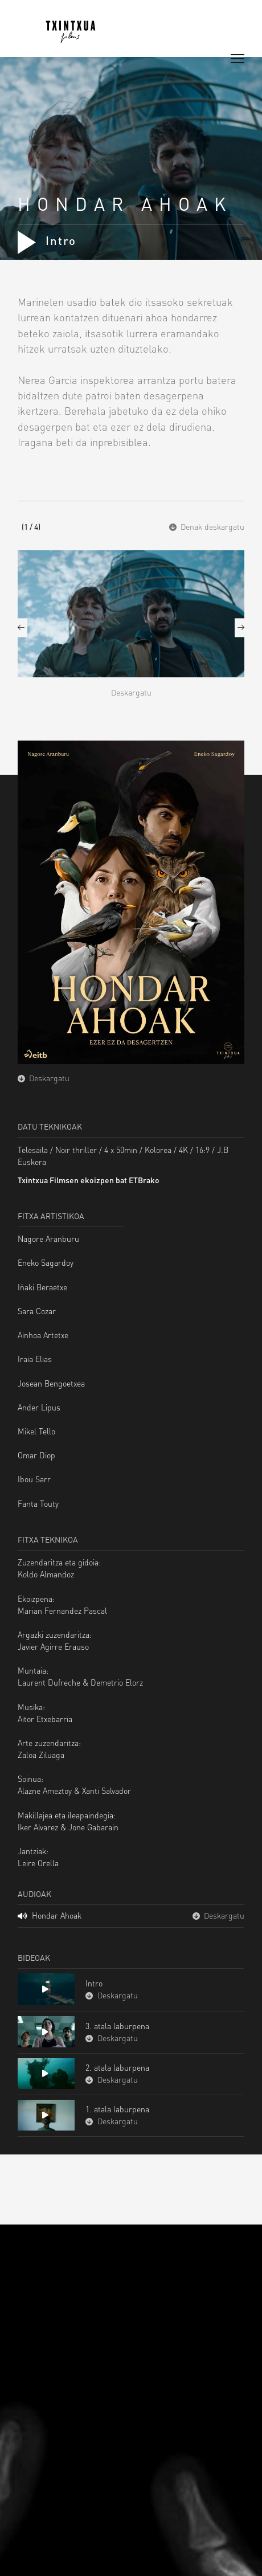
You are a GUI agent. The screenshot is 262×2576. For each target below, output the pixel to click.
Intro (47, 240)
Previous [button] (22, 627)
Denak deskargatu (206, 526)
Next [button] (239, 627)
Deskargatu (131, 692)
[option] (131, 636)
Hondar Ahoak (49, 1915)
